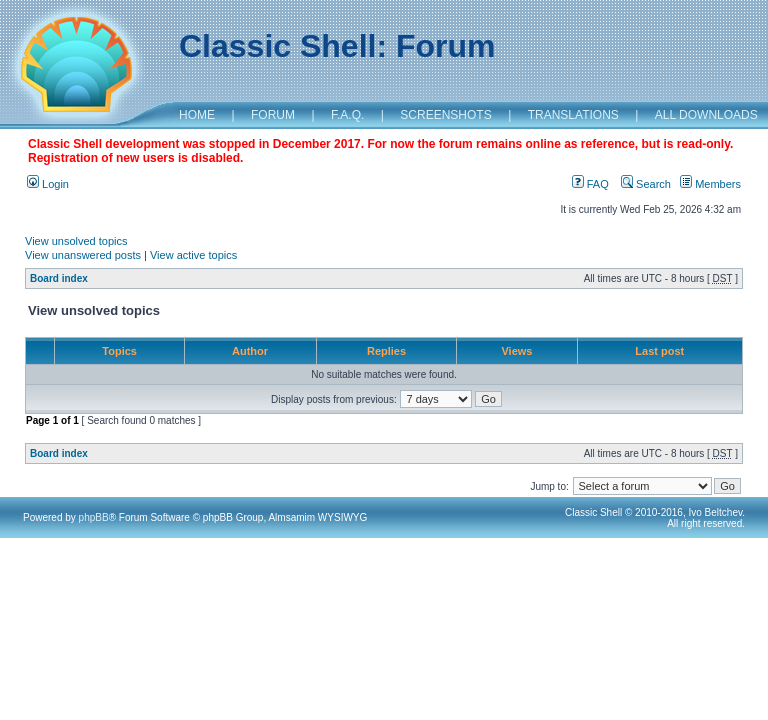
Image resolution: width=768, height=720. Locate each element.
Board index (59, 278)
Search (646, 184)
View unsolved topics (76, 241)
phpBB (94, 517)
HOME (197, 115)
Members (710, 184)
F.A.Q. (347, 115)
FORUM (273, 115)
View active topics (193, 255)
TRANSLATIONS (573, 115)
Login (48, 184)
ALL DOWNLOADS (706, 115)
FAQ (590, 184)
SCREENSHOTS (445, 115)
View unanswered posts (83, 255)
